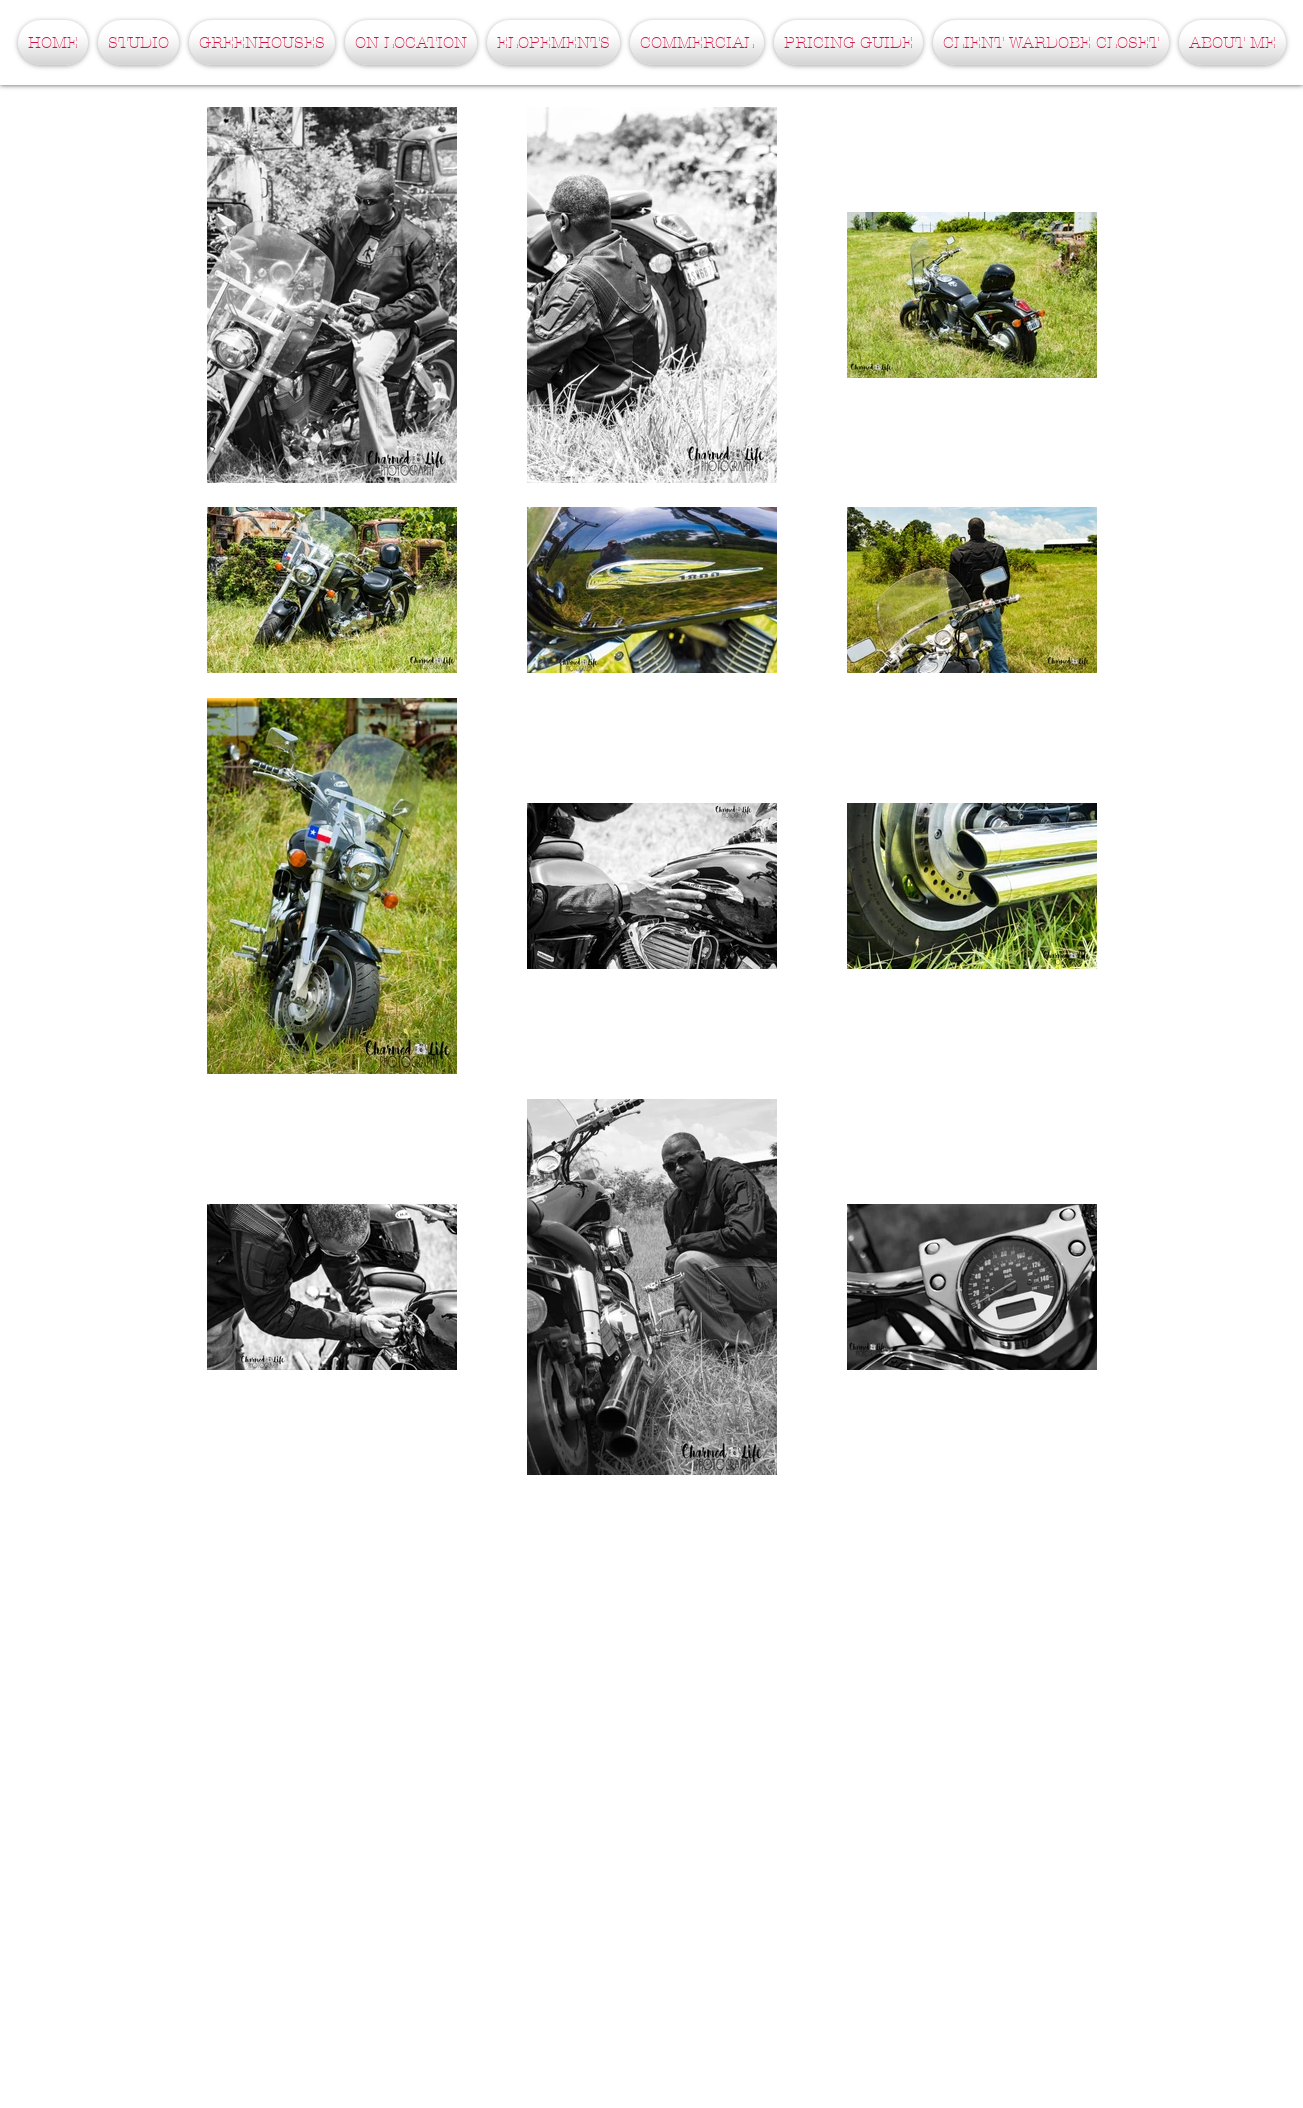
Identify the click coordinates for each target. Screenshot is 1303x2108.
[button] (138, 42)
